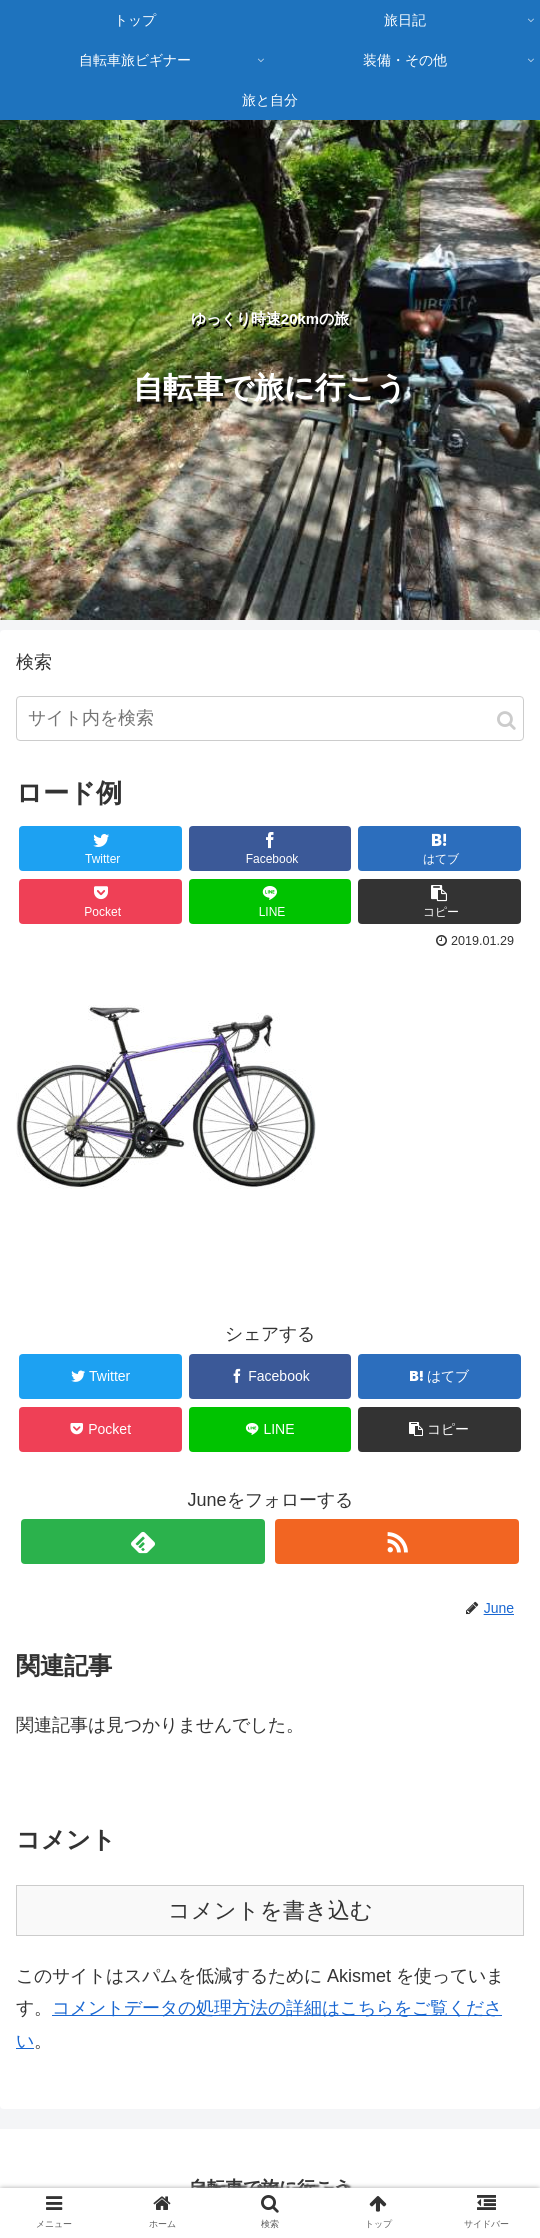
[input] (270, 718)
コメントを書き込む (270, 1910)
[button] (506, 720)
